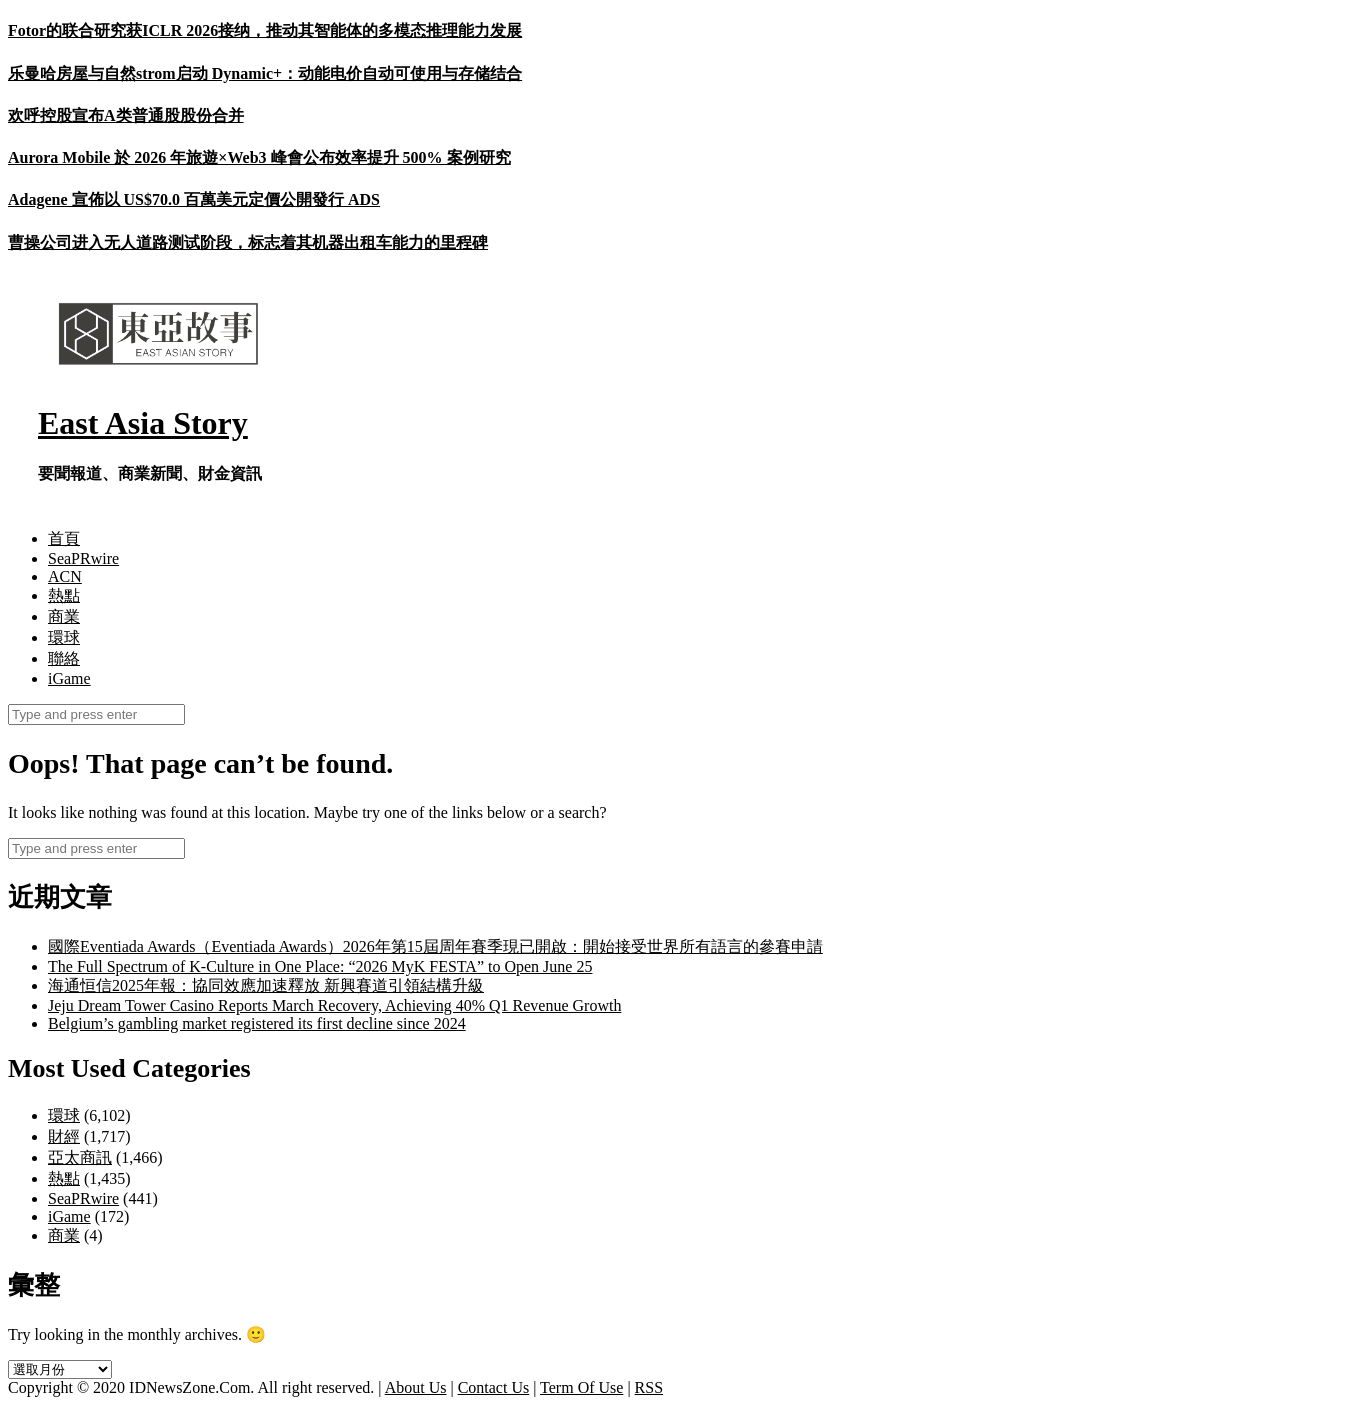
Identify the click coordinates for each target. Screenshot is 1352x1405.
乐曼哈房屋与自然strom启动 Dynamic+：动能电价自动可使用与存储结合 (265, 73)
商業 (64, 616)
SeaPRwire (83, 558)
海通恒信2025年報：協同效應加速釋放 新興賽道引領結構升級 (266, 985)
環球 (64, 637)
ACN (65, 576)
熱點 (64, 595)
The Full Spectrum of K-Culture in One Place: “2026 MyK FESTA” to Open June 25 (320, 966)
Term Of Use (581, 1387)
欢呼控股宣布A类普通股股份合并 (126, 115)
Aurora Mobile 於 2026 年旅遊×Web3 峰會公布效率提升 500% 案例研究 (259, 157)
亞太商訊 (80, 1157)
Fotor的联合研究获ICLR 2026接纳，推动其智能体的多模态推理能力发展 (265, 30)
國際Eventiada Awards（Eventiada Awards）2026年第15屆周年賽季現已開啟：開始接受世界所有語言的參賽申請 (435, 946)
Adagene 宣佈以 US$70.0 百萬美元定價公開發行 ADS (194, 199)
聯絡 (64, 658)
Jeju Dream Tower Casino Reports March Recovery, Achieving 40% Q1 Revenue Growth (334, 1005)
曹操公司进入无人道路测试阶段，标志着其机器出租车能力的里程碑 (248, 242)
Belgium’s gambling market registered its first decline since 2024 (257, 1023)
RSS (649, 1387)
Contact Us (494, 1387)
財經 (64, 1136)
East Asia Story (143, 423)
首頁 (64, 538)
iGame (69, 678)
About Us (416, 1387)
